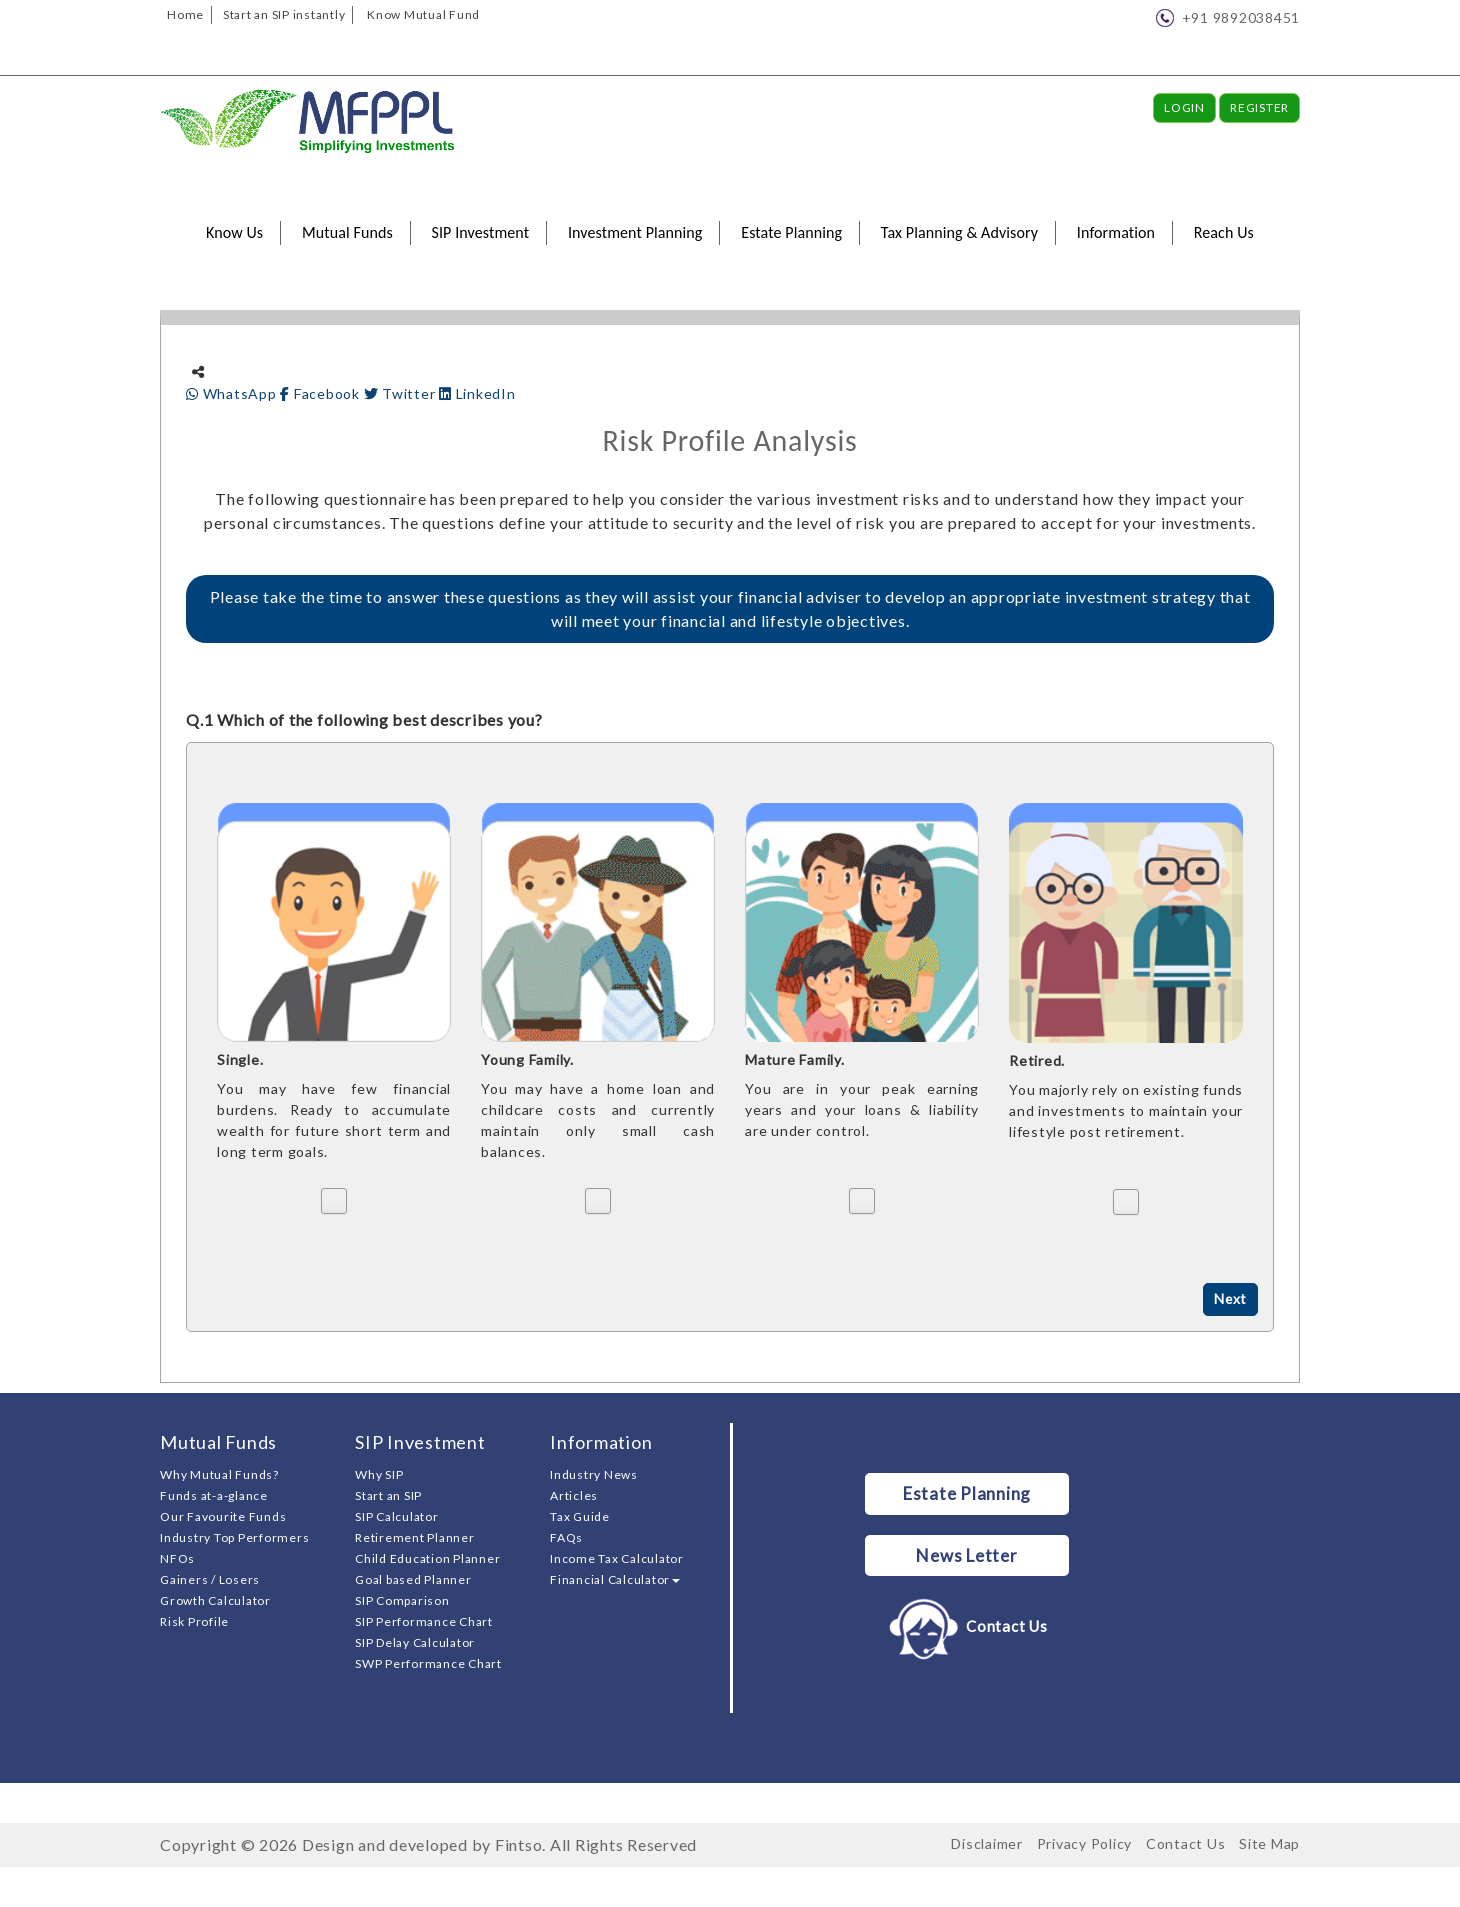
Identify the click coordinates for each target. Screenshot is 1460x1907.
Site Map (1269, 1843)
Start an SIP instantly (284, 14)
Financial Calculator (615, 1579)
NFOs (177, 1558)
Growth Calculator (215, 1600)
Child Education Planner (427, 1558)
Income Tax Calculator (617, 1558)
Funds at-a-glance (214, 1495)
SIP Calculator (397, 1516)
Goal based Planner (413, 1579)
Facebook (321, 393)
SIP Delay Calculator (415, 1642)
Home (185, 14)
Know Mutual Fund (423, 14)
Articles (574, 1495)
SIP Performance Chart (424, 1621)
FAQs (566, 1537)
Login (1184, 107)
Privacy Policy (1085, 1843)
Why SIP (379, 1474)
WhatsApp (233, 393)
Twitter (402, 393)
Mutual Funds (347, 232)
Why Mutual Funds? (219, 1474)
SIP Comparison (402, 1600)
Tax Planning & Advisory (959, 232)
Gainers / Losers (210, 1579)
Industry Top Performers (234, 1537)
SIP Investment (481, 232)
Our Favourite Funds (223, 1516)
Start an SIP (388, 1495)
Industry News (594, 1474)
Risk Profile (194, 1621)
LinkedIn (477, 393)
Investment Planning (635, 232)
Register (1259, 107)
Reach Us (1224, 232)
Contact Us (966, 1627)
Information (1116, 232)
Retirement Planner (415, 1537)
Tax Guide (580, 1516)
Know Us (234, 232)
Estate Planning (791, 232)
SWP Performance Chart (428, 1663)
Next (1230, 1299)
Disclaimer (987, 1843)
